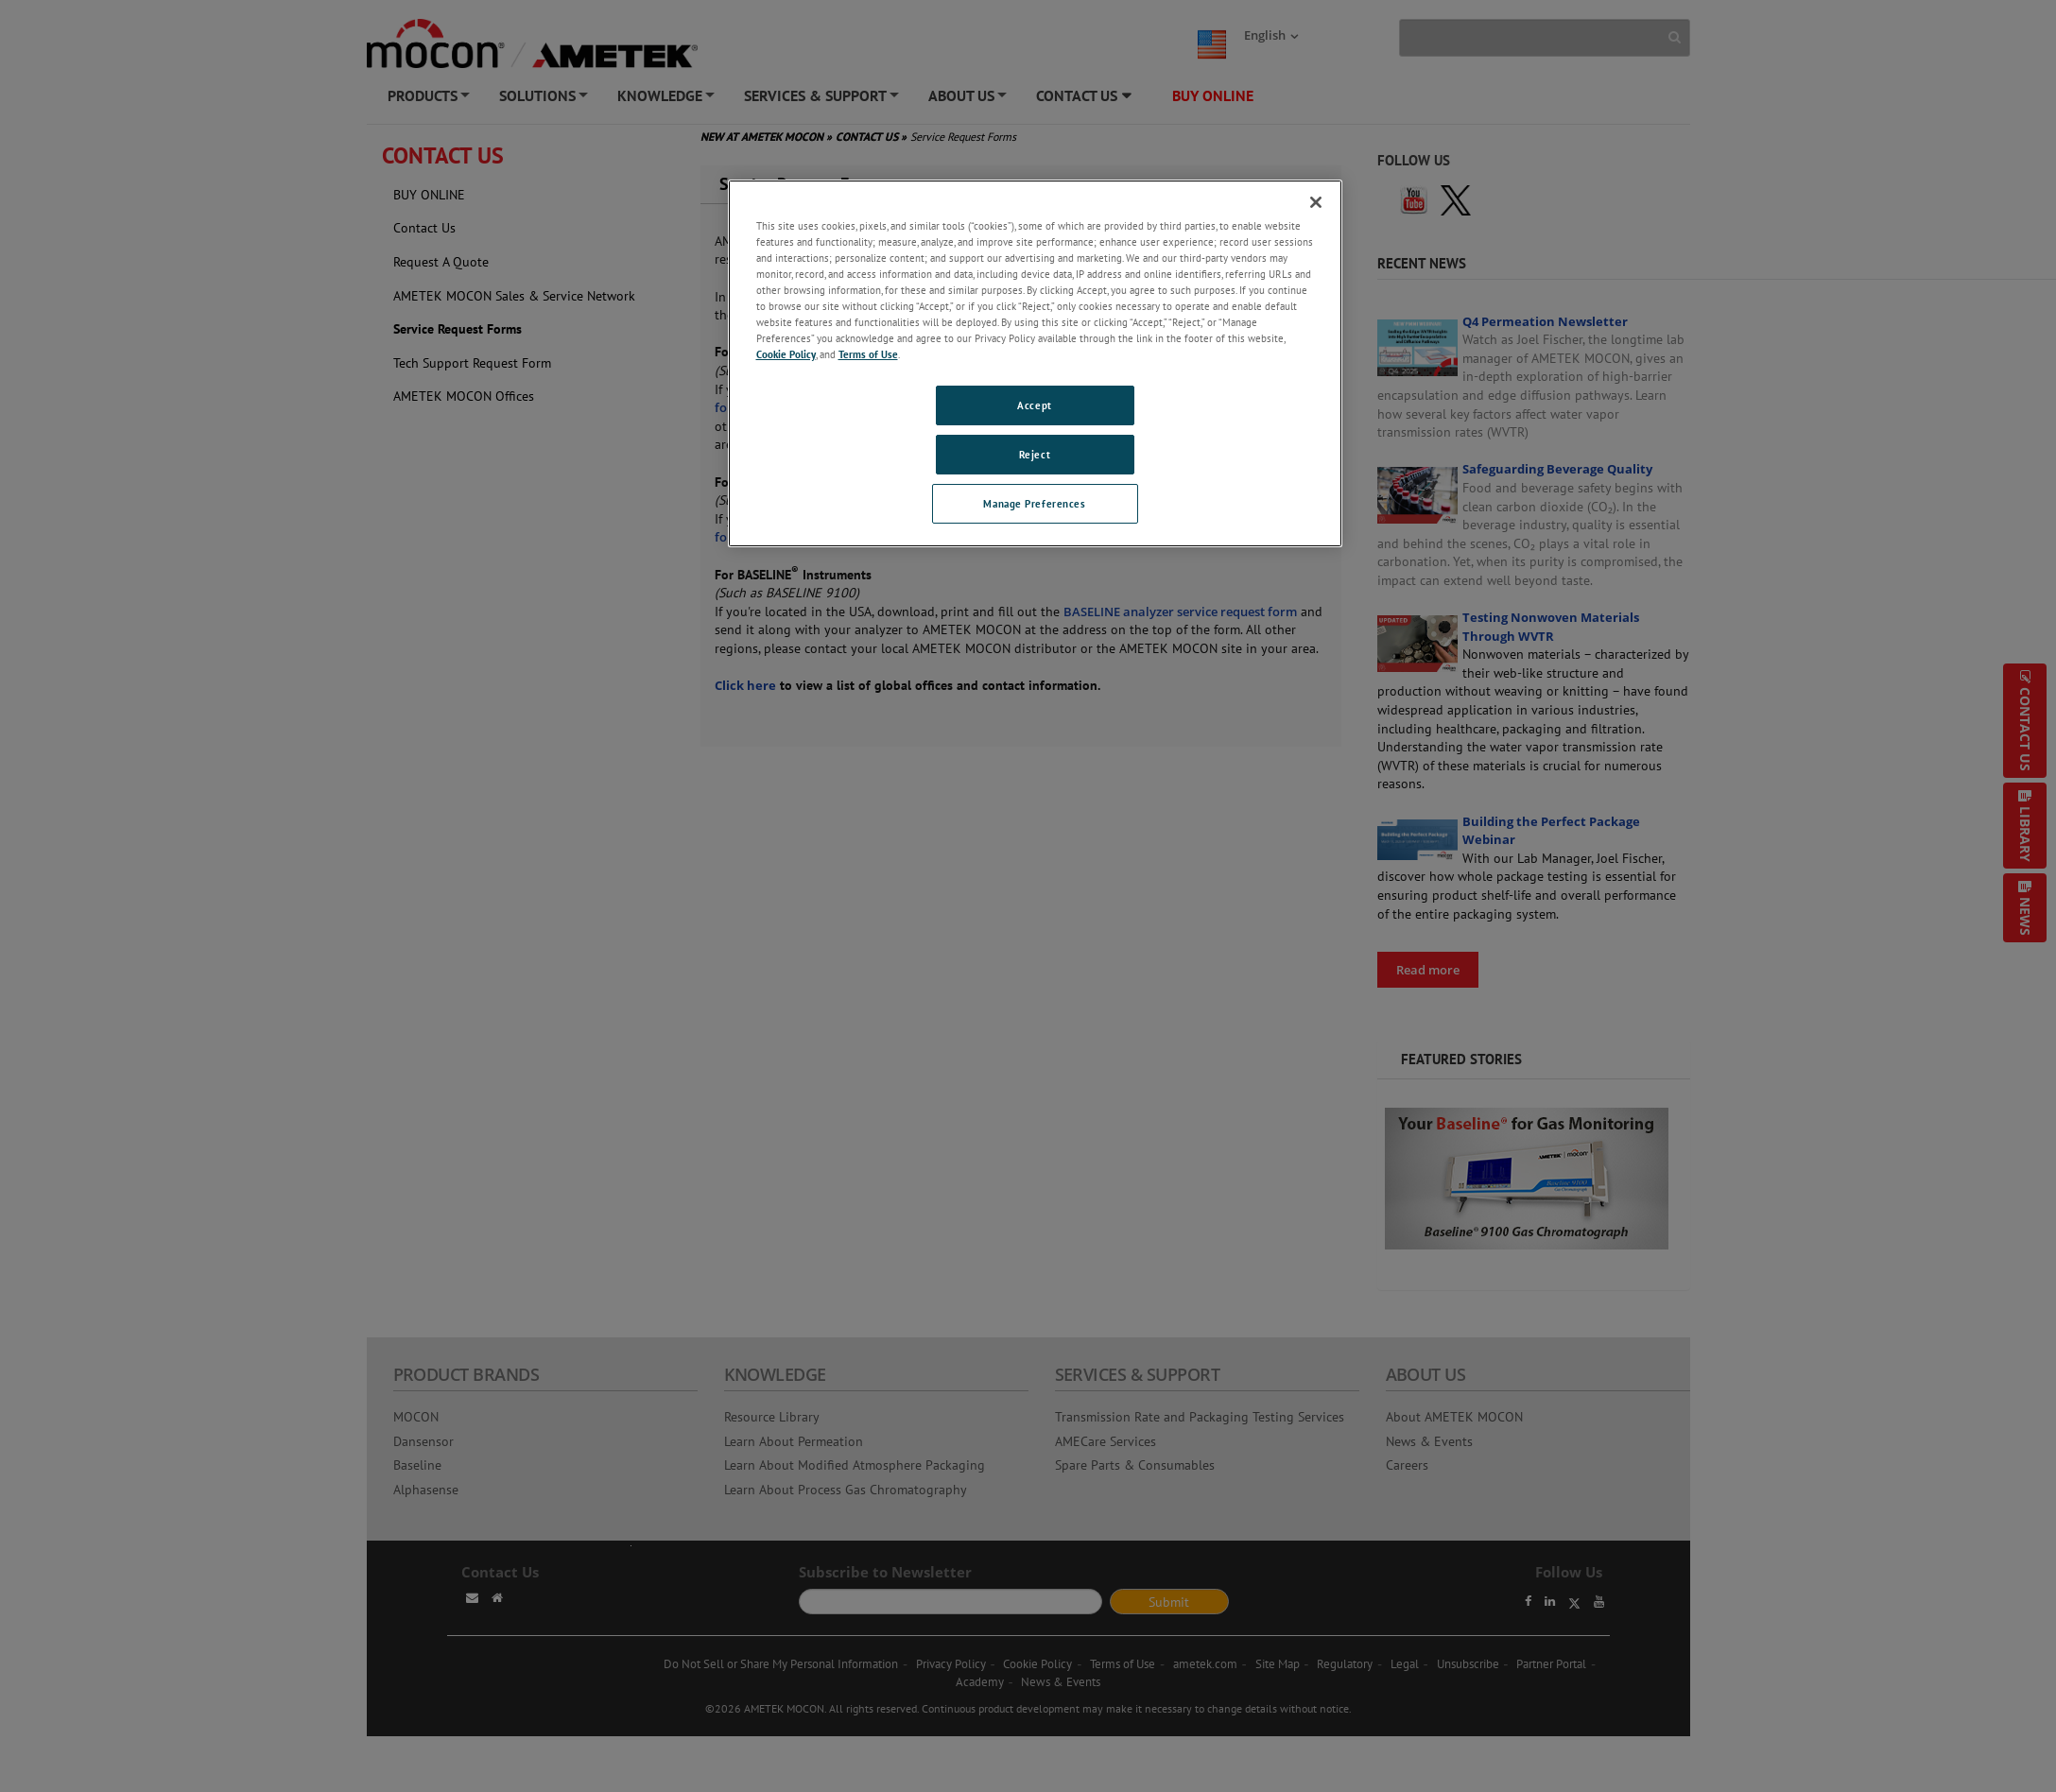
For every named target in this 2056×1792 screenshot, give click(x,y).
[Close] (1316, 202)
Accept (1034, 405)
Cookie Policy (786, 354)
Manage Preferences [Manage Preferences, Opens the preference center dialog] (1034, 503)
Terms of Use (868, 354)
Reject (1034, 454)
